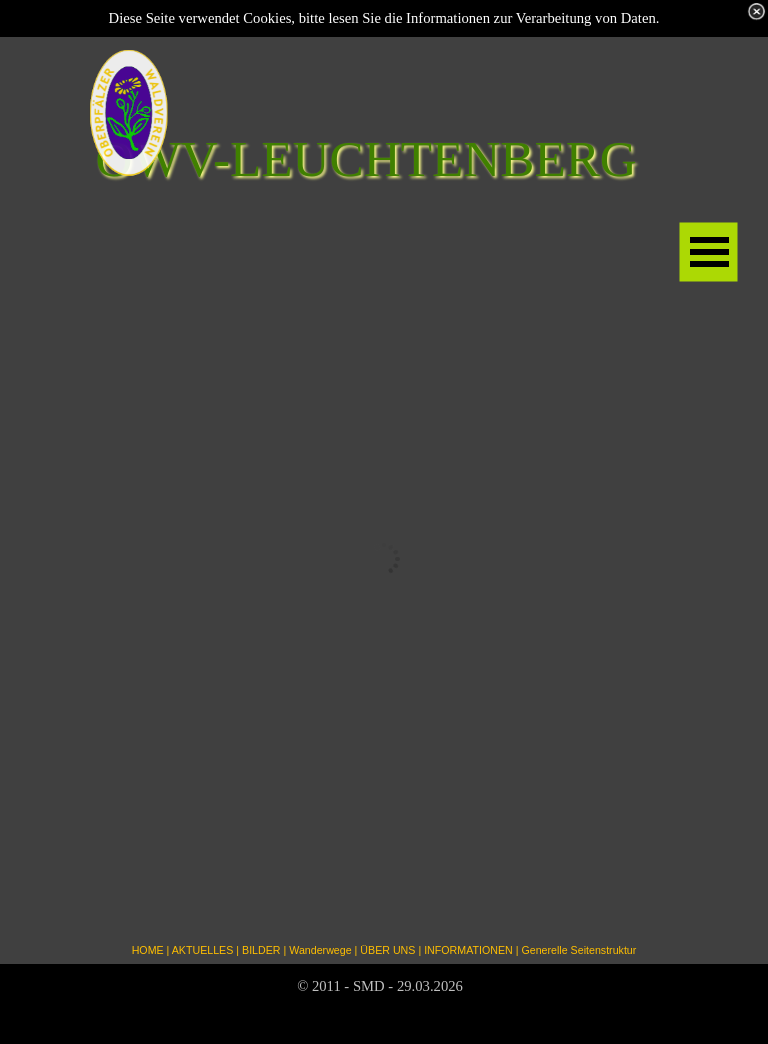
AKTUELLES (203, 950)
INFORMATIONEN (468, 950)
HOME (148, 950)
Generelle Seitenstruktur (578, 950)
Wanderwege (320, 950)
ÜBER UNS (387, 950)
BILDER (261, 950)
